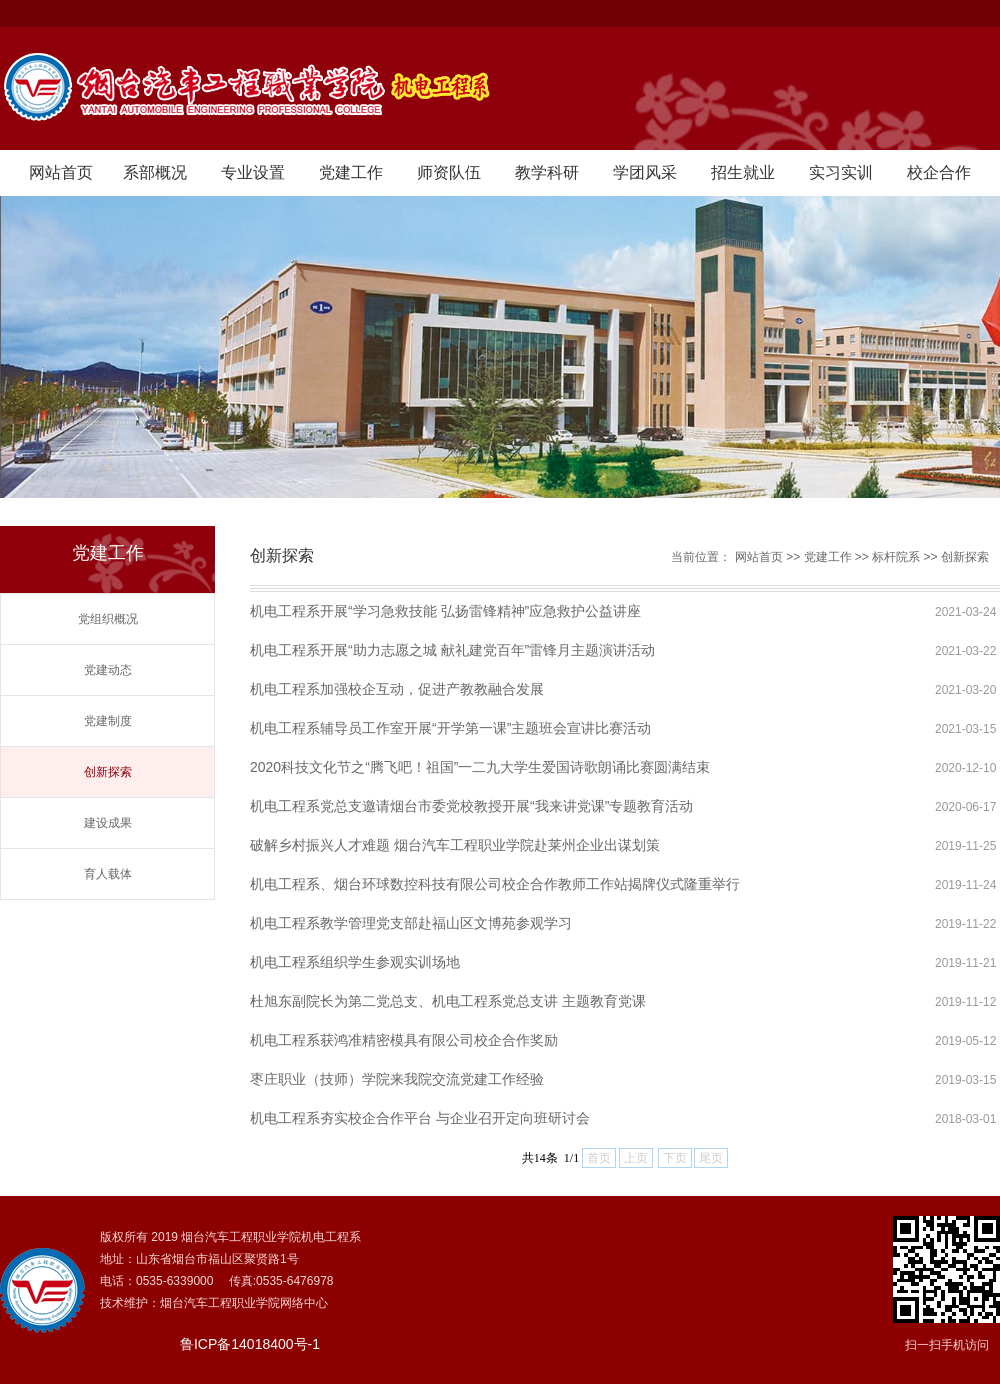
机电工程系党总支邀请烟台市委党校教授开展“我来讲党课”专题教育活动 (471, 806)
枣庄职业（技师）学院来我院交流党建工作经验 (397, 1079)
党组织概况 (108, 619)
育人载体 (108, 874)
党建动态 (108, 670)
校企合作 (939, 172)
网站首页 (61, 172)
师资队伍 (449, 172)
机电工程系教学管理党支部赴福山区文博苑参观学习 (411, 923)
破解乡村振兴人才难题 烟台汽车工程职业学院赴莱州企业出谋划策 (455, 845)
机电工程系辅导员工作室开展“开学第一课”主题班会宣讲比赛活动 (450, 728)
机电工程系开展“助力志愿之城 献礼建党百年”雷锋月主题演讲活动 (452, 650)
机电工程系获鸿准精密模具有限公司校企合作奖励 (404, 1040)
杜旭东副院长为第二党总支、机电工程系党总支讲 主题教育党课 (448, 1001)
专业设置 (253, 172)
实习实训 (841, 172)
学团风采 (645, 172)
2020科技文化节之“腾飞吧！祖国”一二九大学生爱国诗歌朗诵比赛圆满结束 (480, 767)
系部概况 (155, 172)
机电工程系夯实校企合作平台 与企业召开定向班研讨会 (420, 1118)
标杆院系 (896, 557)
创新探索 (108, 772)
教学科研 (547, 172)
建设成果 (108, 823)
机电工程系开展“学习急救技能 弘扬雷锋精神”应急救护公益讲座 (445, 611)
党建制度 (108, 721)
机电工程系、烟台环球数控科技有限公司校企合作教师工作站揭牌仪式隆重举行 (495, 884)
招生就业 (743, 172)
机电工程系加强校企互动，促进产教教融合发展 (397, 689)
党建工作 (351, 172)
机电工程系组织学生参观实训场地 (355, 962)
